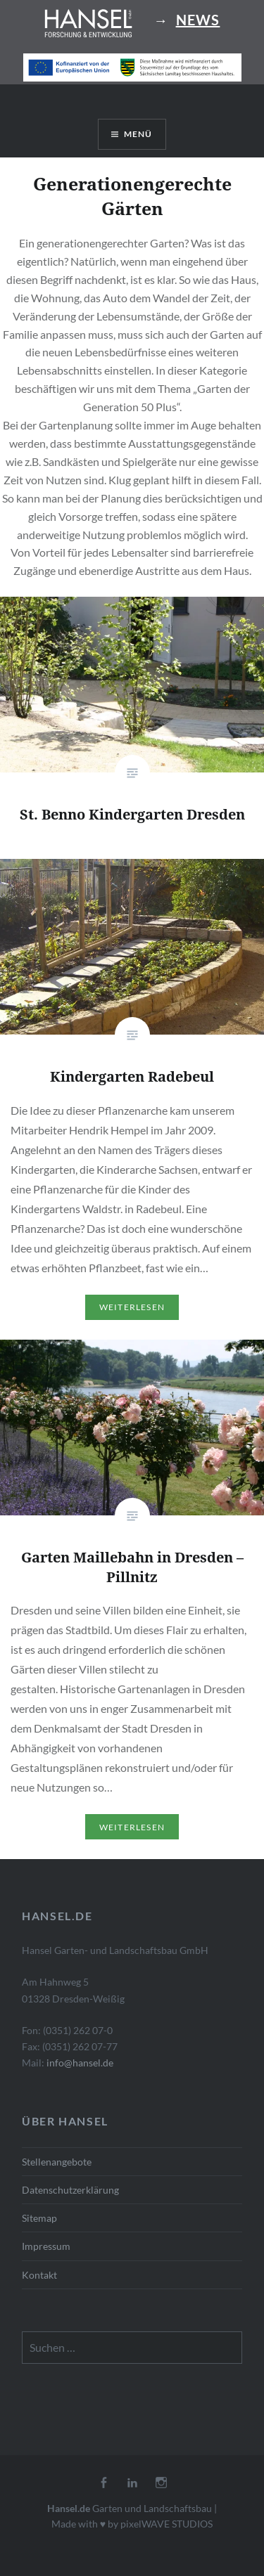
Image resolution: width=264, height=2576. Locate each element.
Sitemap (39, 2218)
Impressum (46, 2246)
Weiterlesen (132, 1307)
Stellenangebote (57, 2162)
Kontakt (39, 2275)
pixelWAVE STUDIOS (166, 2524)
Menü (138, 134)
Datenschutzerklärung (70, 2190)
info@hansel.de (79, 2063)
